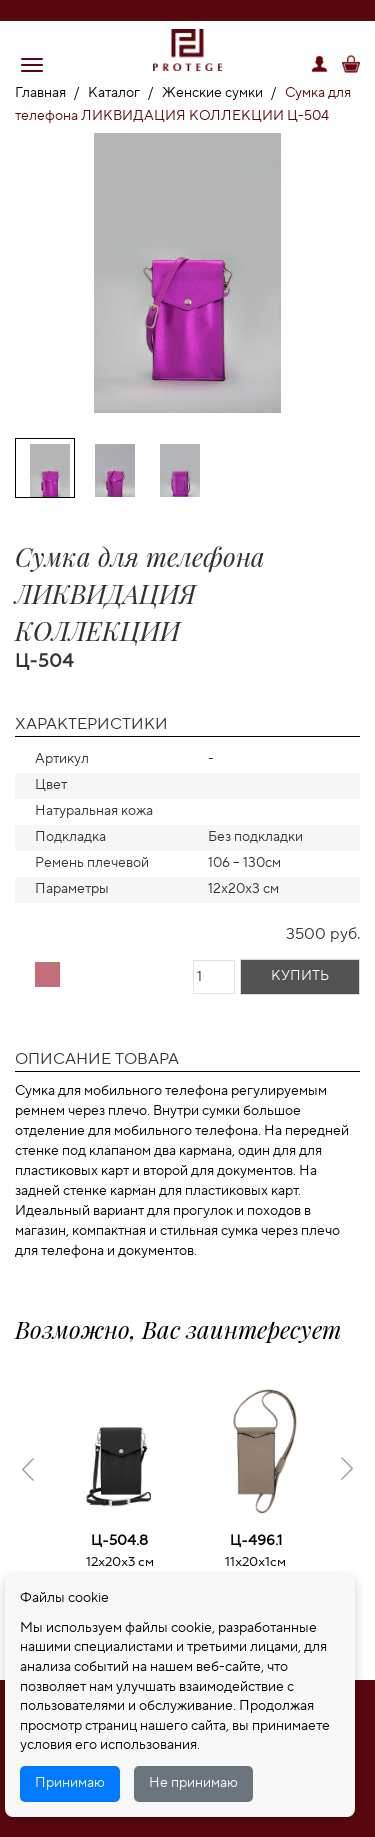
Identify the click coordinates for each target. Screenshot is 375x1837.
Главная (40, 93)
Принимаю (70, 1783)
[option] (187, 276)
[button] (32, 65)
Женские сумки (212, 93)
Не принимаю (193, 1783)
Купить (300, 976)
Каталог (114, 93)
